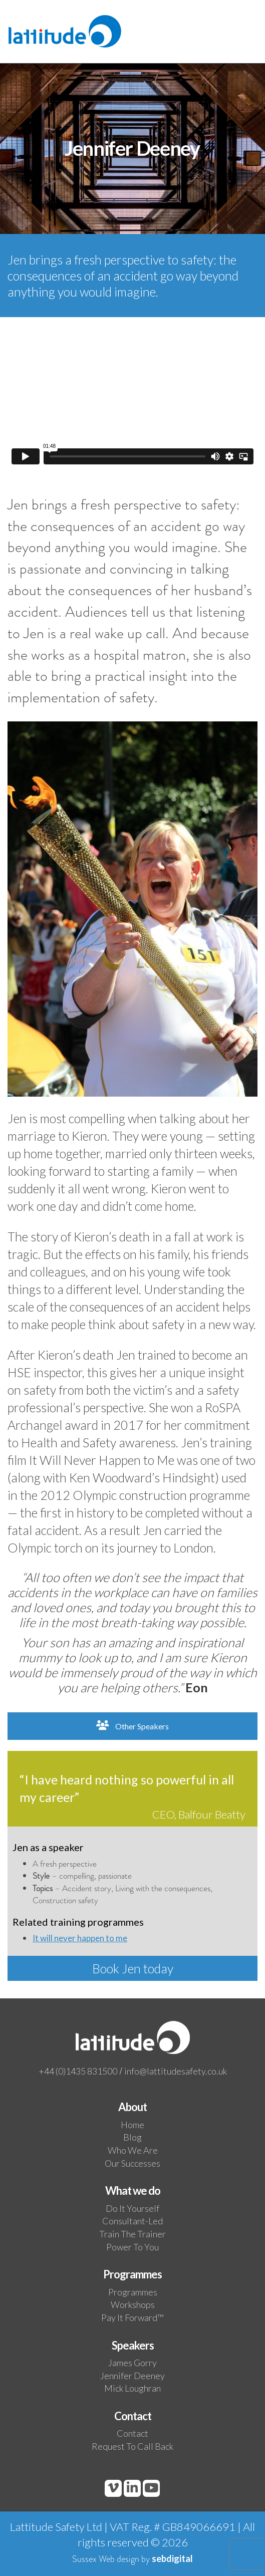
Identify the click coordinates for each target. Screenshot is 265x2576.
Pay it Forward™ (132, 2317)
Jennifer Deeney (132, 2375)
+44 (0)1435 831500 (78, 2071)
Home (132, 2124)
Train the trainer (132, 2233)
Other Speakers (132, 1726)
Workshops (133, 2304)
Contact (132, 2433)
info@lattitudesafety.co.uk (175, 2071)
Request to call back (132, 2446)
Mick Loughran (132, 2388)
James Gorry (132, 2362)
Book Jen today (132, 1968)
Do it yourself (132, 2208)
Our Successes (132, 2163)
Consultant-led (132, 2220)
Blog (132, 2137)
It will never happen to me (80, 1938)
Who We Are (133, 2150)
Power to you (132, 2246)
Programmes (132, 2291)
